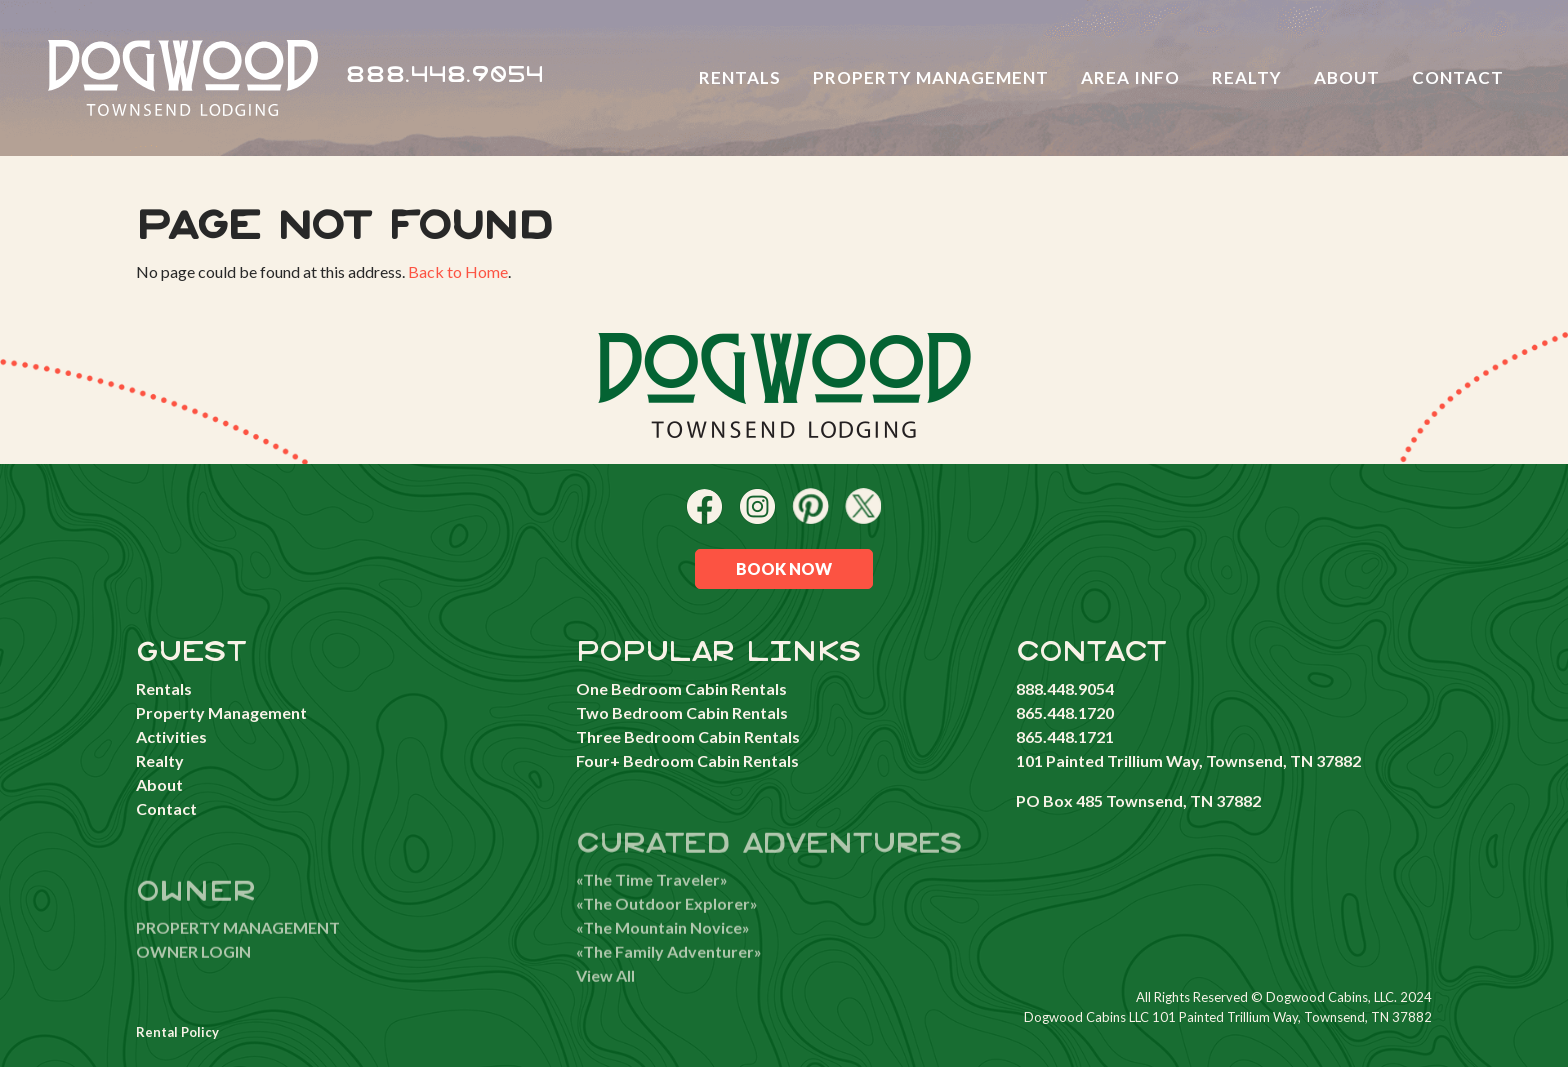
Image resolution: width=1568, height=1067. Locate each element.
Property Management (931, 77)
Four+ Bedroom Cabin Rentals (687, 760)
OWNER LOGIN (193, 975)
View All (605, 999)
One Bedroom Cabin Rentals (681, 688)
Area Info (1130, 77)
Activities (171, 736)
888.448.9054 (444, 75)
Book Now (784, 568)
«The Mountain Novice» (663, 951)
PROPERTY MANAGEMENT (238, 951)
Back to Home (458, 271)
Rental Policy (177, 1032)
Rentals (740, 77)
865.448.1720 (1065, 712)
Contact (1458, 77)
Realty (1247, 77)
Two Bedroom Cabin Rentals (682, 712)
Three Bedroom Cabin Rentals (688, 736)
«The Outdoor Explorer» (667, 927)
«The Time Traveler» (652, 903)
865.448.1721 (1065, 736)
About (1347, 77)
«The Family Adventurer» (669, 975)
